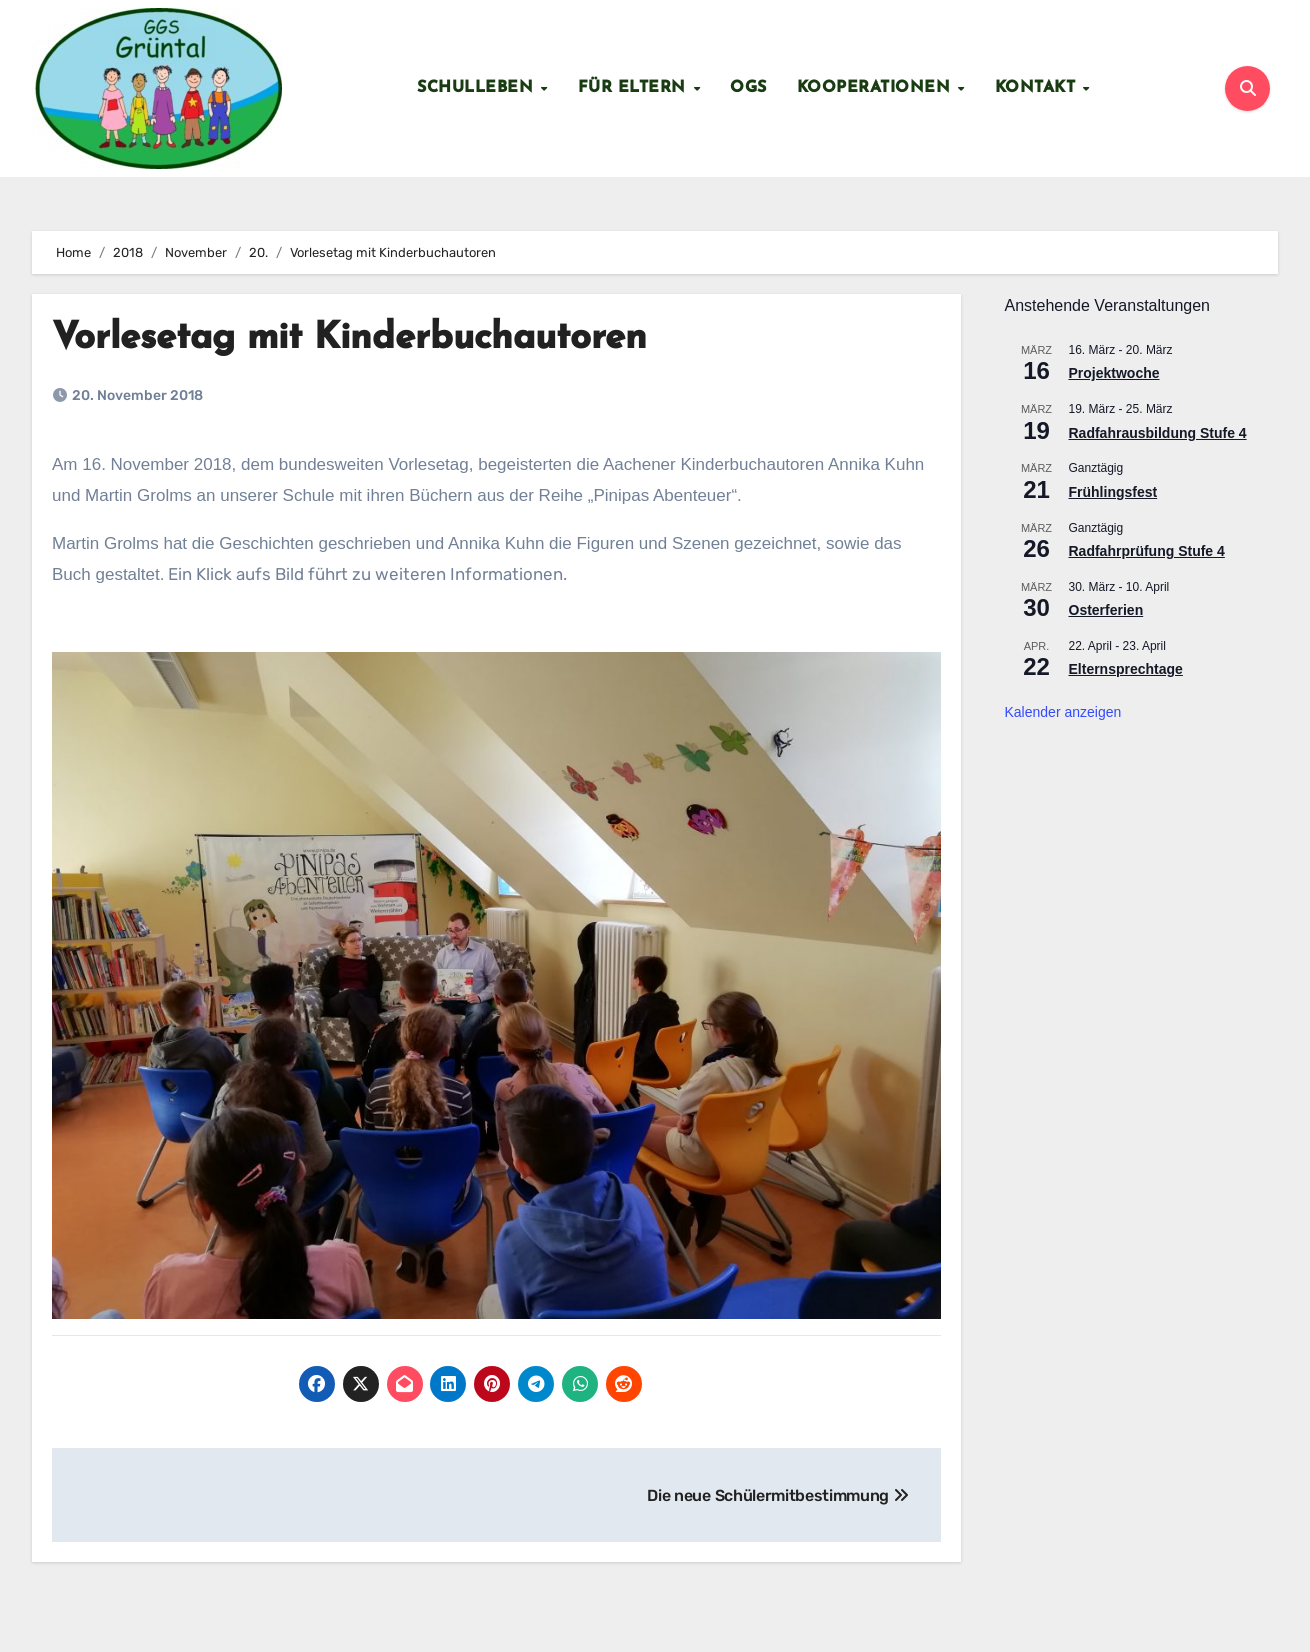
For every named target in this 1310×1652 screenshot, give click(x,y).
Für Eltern (635, 88)
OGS (748, 88)
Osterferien (1106, 611)
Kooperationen (876, 88)
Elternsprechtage (1126, 670)
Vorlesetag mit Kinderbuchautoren (365, 338)
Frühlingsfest (1113, 492)
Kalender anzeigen (1063, 712)
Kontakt (1038, 88)
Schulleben (478, 88)
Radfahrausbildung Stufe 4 (1158, 433)
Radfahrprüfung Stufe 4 (1147, 551)
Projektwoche (1114, 374)
